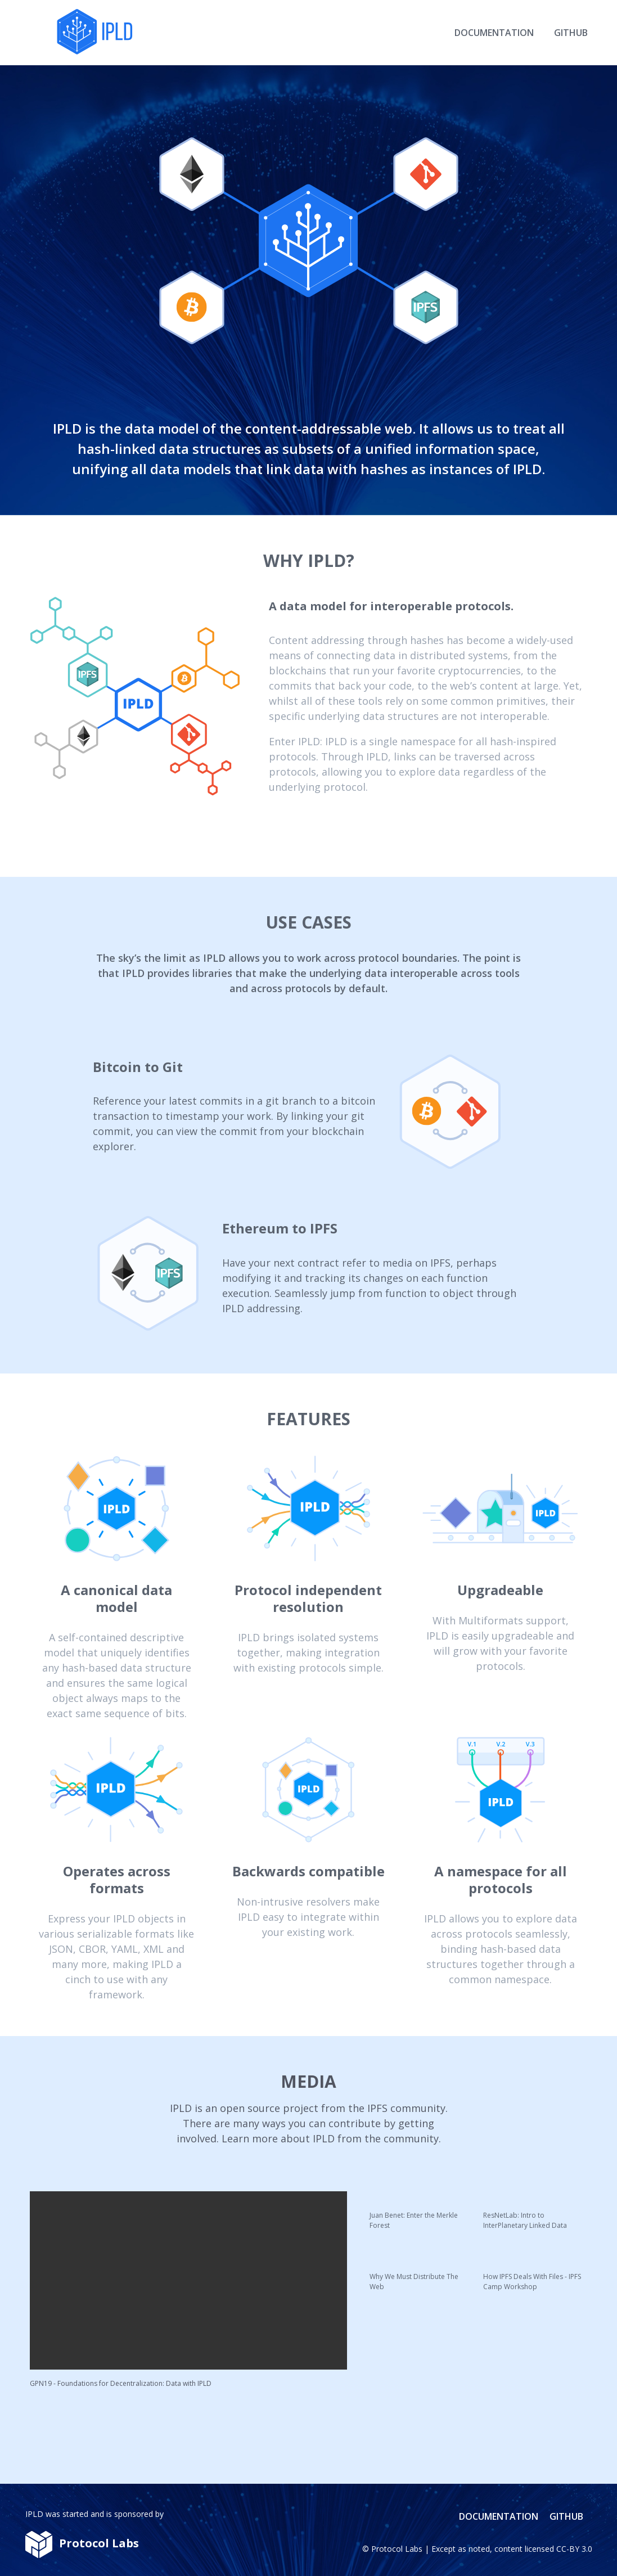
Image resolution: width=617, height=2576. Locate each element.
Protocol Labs (396, 2548)
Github (571, 32)
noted (479, 2548)
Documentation (494, 32)
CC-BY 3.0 (574, 2548)
